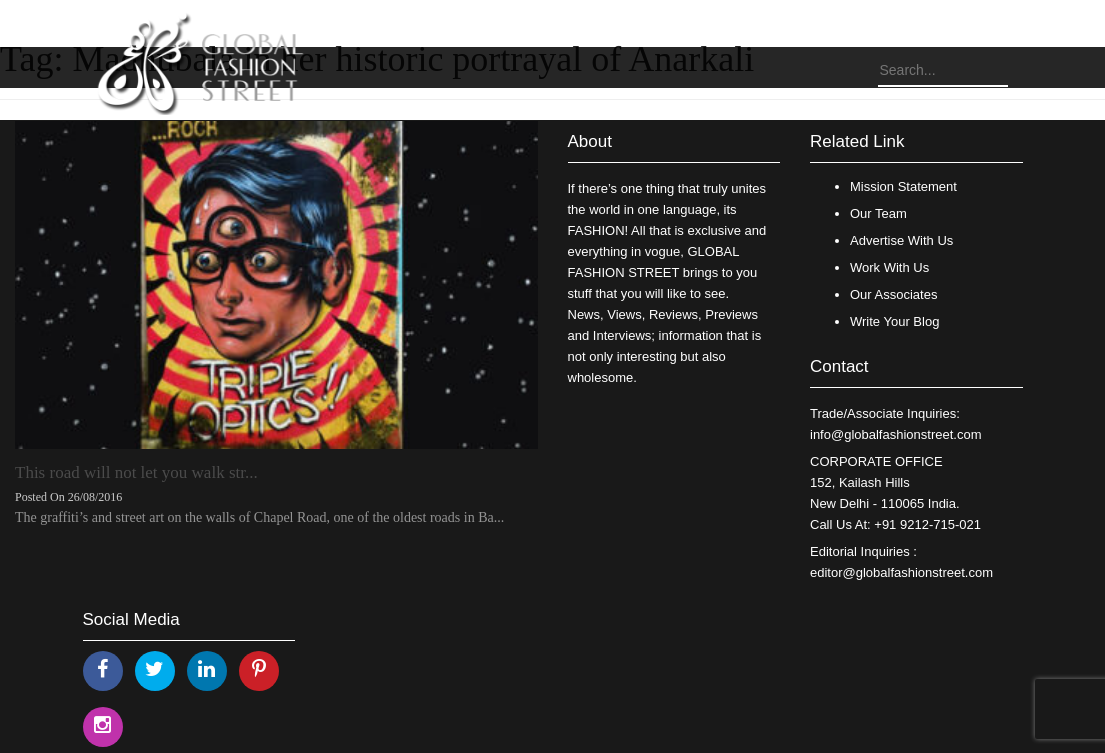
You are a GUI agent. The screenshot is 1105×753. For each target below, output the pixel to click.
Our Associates (893, 294)
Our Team (878, 213)
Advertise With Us (901, 240)
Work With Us (889, 267)
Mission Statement (903, 186)
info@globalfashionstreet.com (895, 434)
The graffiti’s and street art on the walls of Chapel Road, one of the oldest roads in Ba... (259, 517)
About (590, 141)
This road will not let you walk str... (136, 472)
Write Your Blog (894, 321)
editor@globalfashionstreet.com (901, 572)
